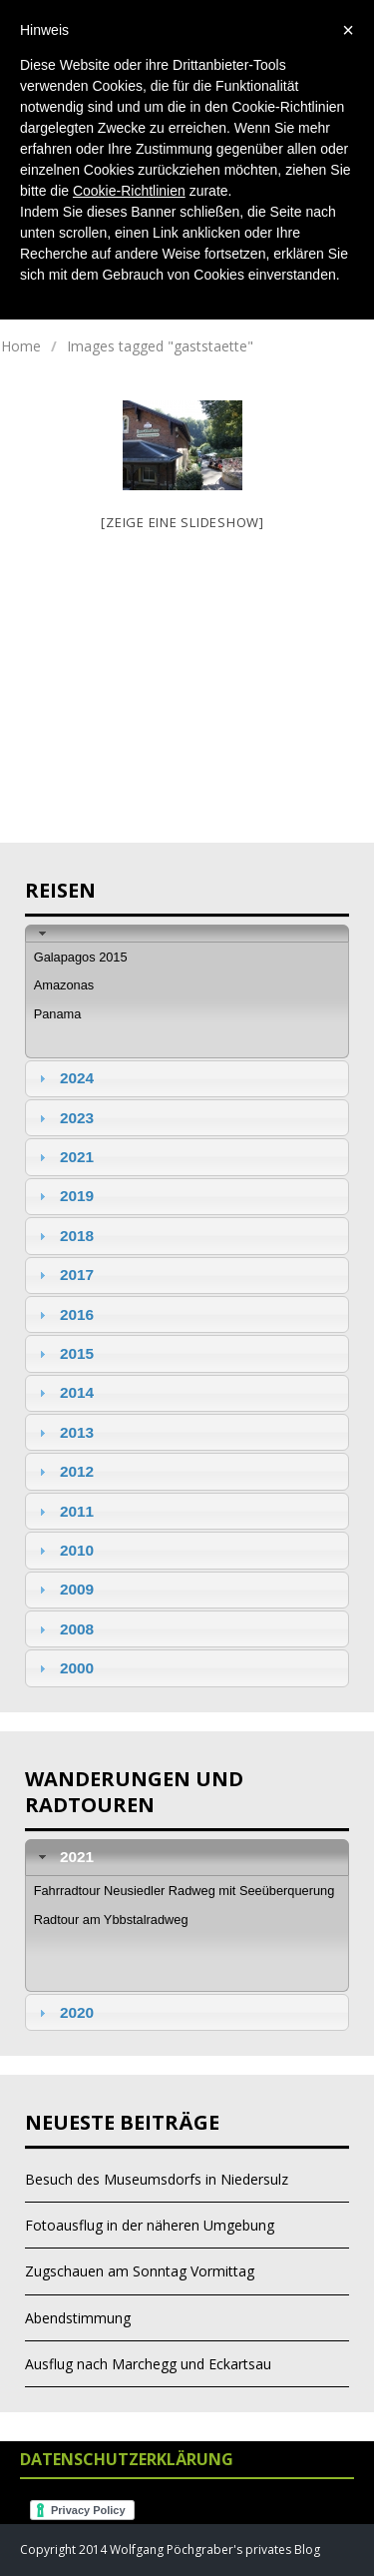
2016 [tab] (64, 1314)
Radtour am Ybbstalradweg (111, 1919)
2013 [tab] (64, 1432)
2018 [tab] (64, 1235)
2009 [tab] (64, 1589)
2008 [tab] (64, 1628)
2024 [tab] (64, 1077)
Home (21, 345)
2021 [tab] (64, 1156)
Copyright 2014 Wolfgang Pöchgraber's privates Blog (170, 2549)
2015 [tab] (64, 1353)
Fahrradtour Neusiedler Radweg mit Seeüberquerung (184, 1890)
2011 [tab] (64, 1511)
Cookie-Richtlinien (129, 191)
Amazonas (64, 984)
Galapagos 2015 (81, 957)
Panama (58, 1013)
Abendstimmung (78, 2317)
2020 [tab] (64, 2012)
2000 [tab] (64, 1667)
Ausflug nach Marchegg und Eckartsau (148, 2363)
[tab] (187, 933)
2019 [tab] (64, 1195)
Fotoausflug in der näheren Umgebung (149, 2225)
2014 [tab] (64, 1392)
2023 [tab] (64, 1117)
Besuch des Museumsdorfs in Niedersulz (156, 2179)
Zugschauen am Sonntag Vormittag (139, 2270)
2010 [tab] (64, 1550)
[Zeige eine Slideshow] (182, 522)
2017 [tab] (64, 1274)
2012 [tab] (64, 1471)
